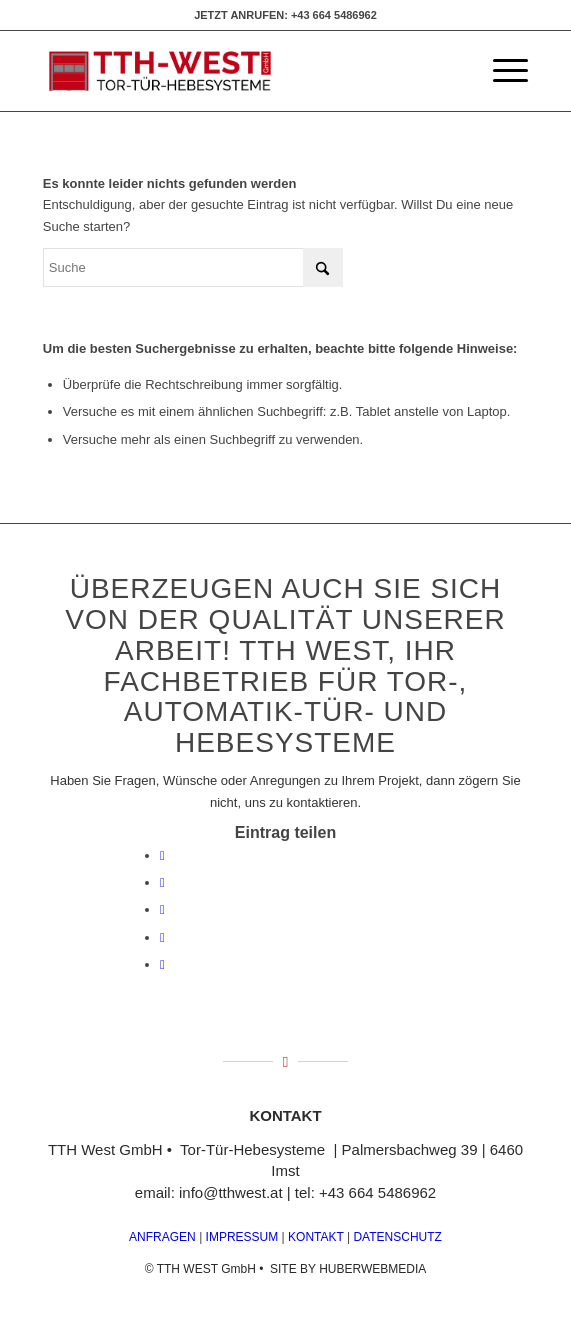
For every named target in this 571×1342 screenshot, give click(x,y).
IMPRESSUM (240, 1237)
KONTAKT (316, 1237)
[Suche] (193, 267)
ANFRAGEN (162, 1237)
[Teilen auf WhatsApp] (162, 909)
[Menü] (500, 71)
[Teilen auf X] (162, 882)
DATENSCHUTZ (397, 1237)
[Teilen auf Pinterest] (162, 937)
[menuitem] (500, 71)
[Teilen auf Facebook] (162, 855)
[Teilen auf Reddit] (162, 964)
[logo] (237, 71)
